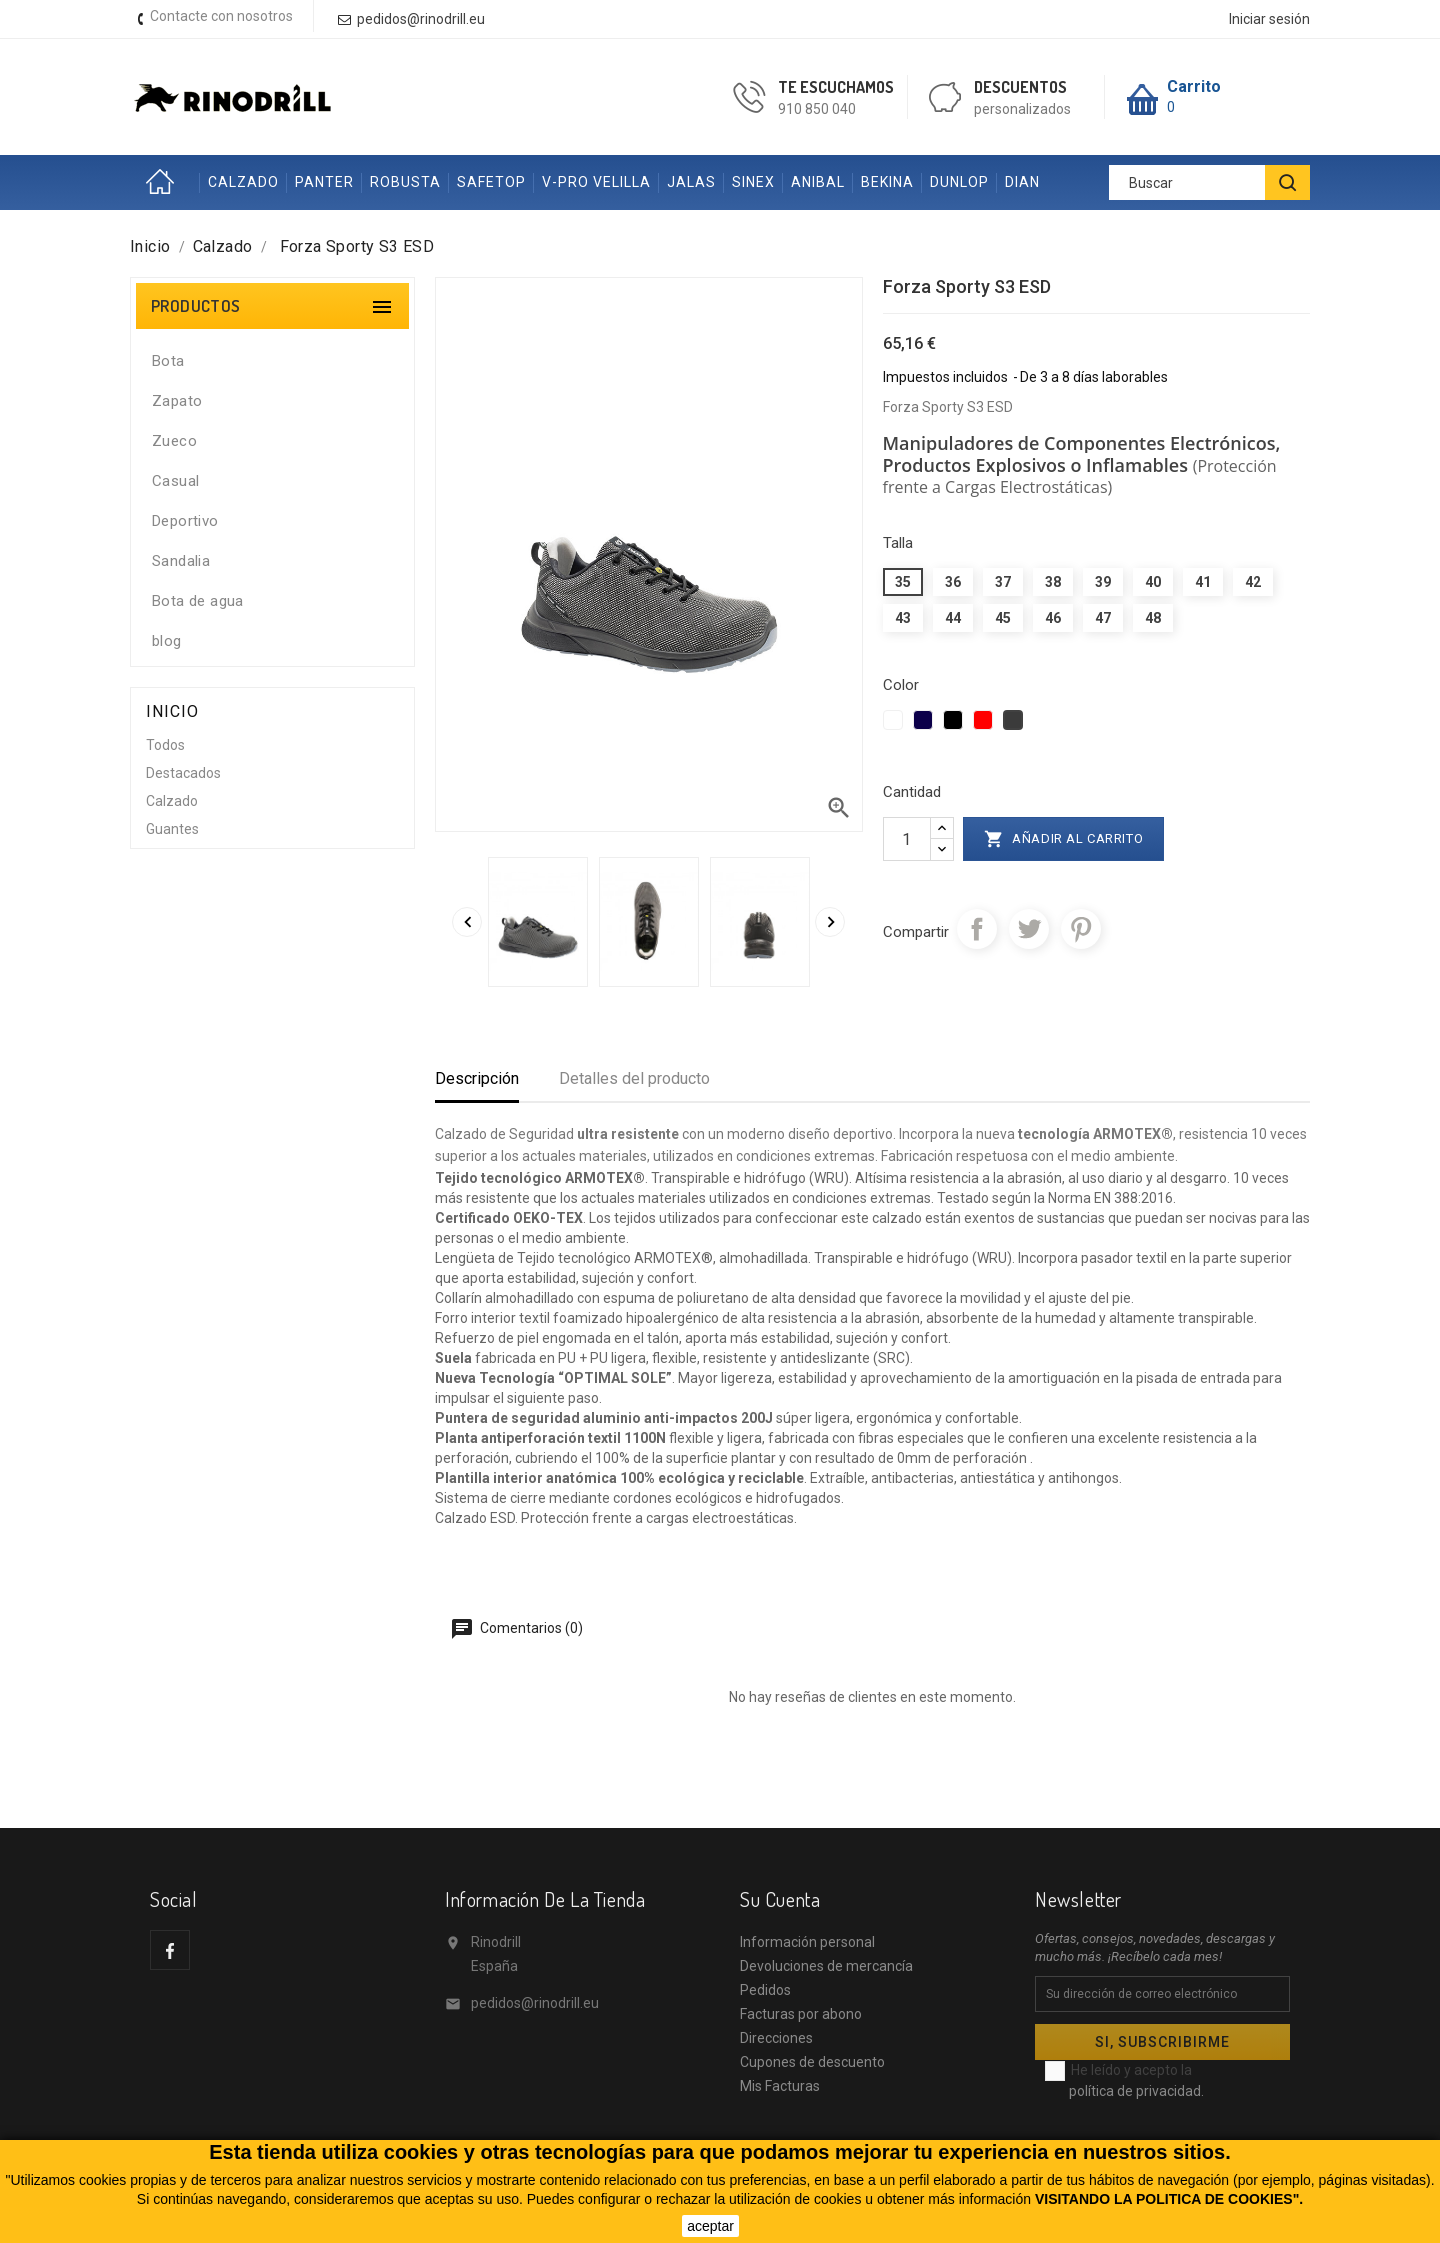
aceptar (710, 2226)
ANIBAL (818, 182)
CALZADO (243, 182)
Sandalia (181, 561)
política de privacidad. (1136, 2091)
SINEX (753, 182)
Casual (175, 481)
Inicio (165, 182)
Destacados (183, 773)
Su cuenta (780, 1899)
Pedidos (765, 1990)
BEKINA (887, 182)
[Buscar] (1209, 182)
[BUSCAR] (1287, 182)
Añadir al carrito (1064, 839)
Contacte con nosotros (221, 16)
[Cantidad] (907, 839)
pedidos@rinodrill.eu (535, 2003)
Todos (165, 745)
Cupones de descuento (812, 2062)
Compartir (977, 929)
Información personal (807, 1942)
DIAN (1022, 182)
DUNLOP (959, 182)
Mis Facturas (780, 2086)
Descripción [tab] (477, 1078)
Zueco (174, 441)
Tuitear (1029, 929)
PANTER (324, 182)
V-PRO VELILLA (596, 182)
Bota (168, 361)
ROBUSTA (405, 182)
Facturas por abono (801, 2014)
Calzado (172, 801)
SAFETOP (491, 182)
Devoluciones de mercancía (826, 1966)
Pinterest (1081, 929)
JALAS (691, 182)
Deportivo (185, 521)
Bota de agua (198, 601)
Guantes (172, 829)
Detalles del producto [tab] (634, 1078)
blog (167, 641)
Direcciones (776, 2038)
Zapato (177, 401)
